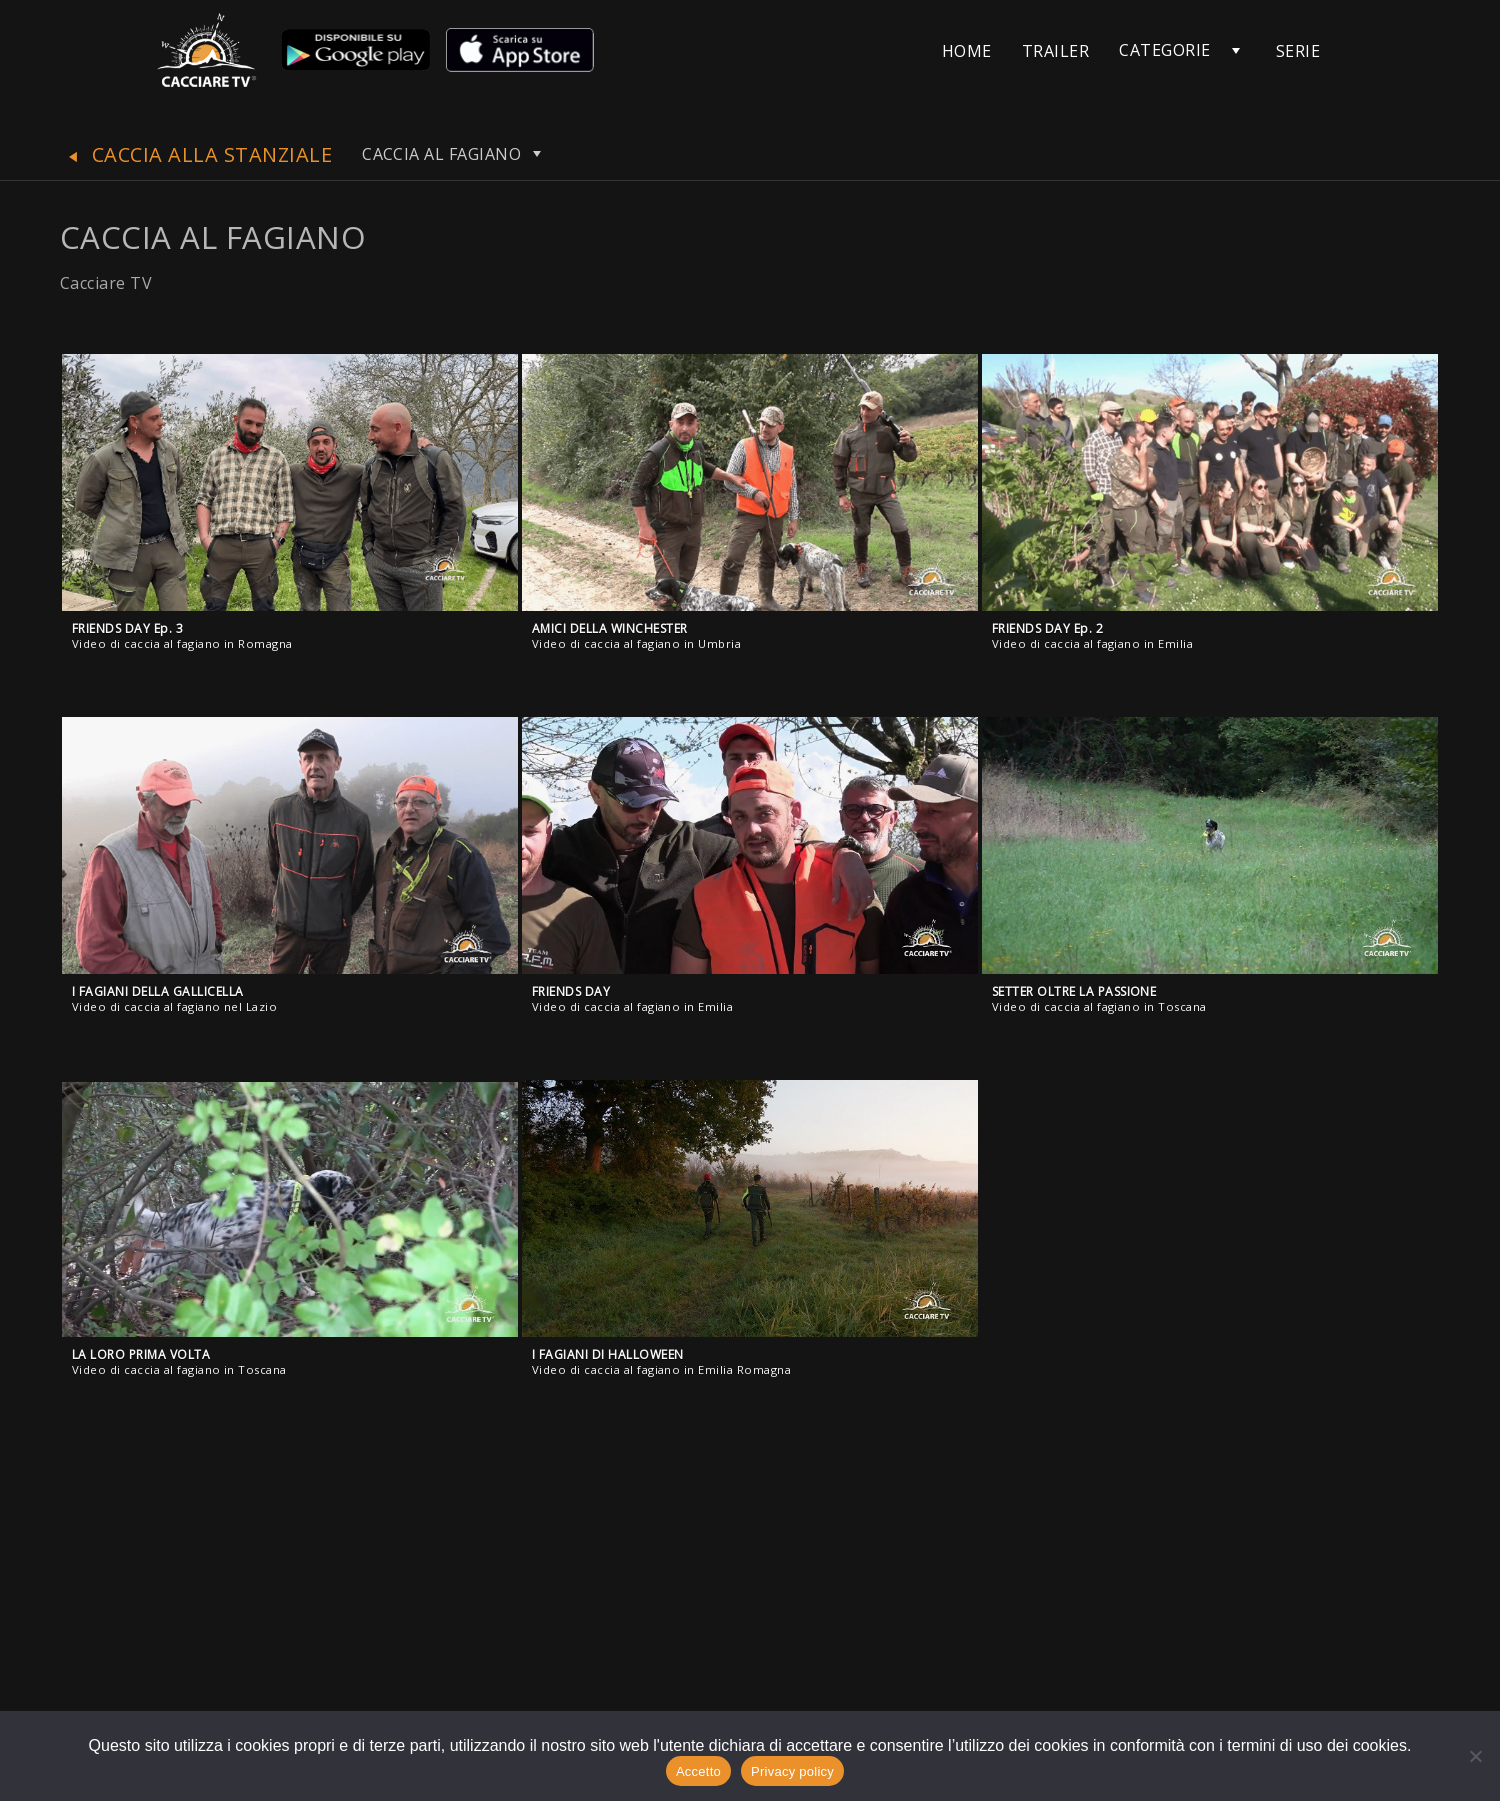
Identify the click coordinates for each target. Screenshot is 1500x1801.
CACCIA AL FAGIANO (454, 154)
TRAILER (1055, 51)
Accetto (698, 1771)
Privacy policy (792, 1771)
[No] (1475, 1756)
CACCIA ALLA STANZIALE (196, 154)
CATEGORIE (1164, 50)
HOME (967, 51)
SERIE (1298, 51)
